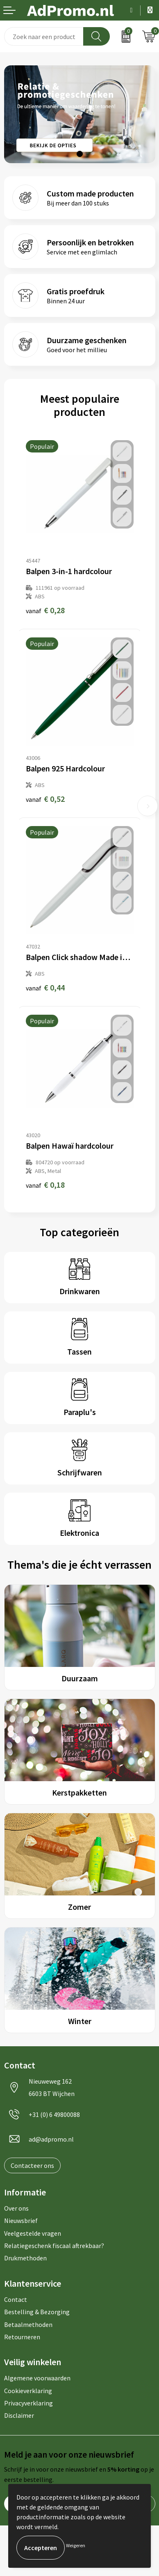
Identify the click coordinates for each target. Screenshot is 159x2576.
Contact (15, 2299)
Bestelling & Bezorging (37, 2312)
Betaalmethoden (28, 2324)
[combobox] (44, 36)
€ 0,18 (45, 1185)
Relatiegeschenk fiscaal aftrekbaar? (54, 2245)
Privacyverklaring (28, 2403)
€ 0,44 (45, 987)
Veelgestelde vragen (32, 2233)
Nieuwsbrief (21, 2220)
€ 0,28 (45, 610)
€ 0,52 (45, 799)
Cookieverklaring (28, 2391)
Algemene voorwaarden (37, 2378)
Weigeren (75, 2545)
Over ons (16, 2208)
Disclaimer (19, 2415)
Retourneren (22, 2337)
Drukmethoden (25, 2258)
